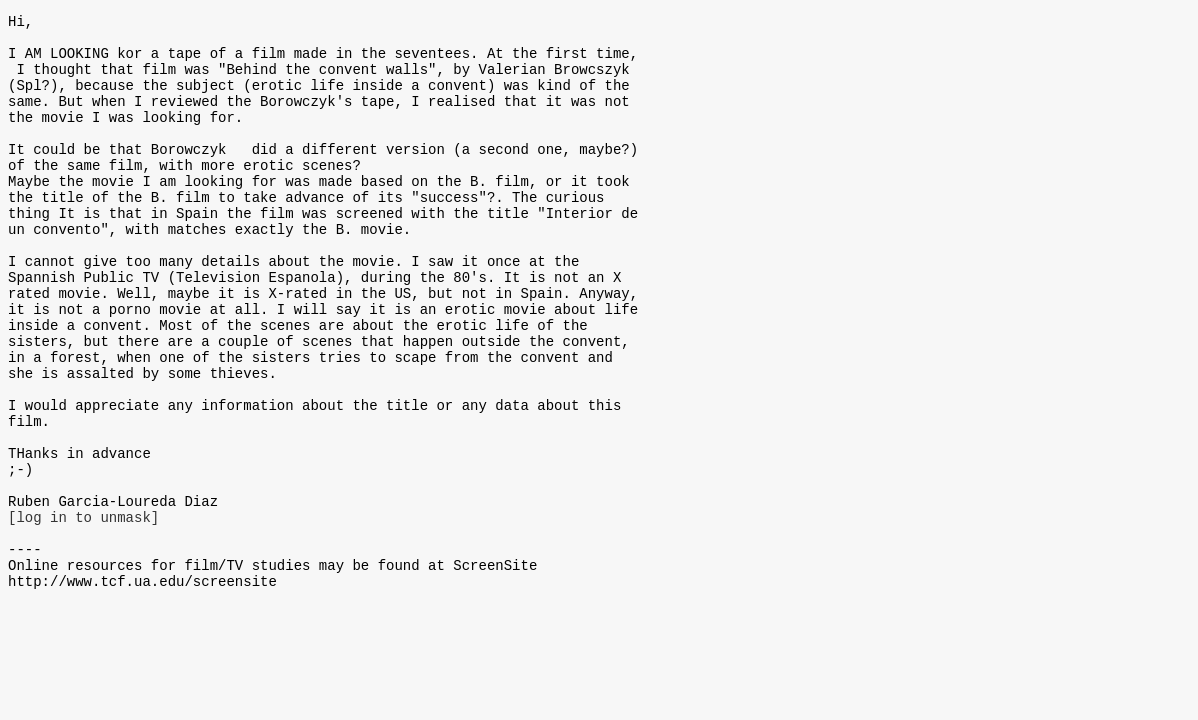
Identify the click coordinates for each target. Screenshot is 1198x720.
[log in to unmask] (83, 612)
